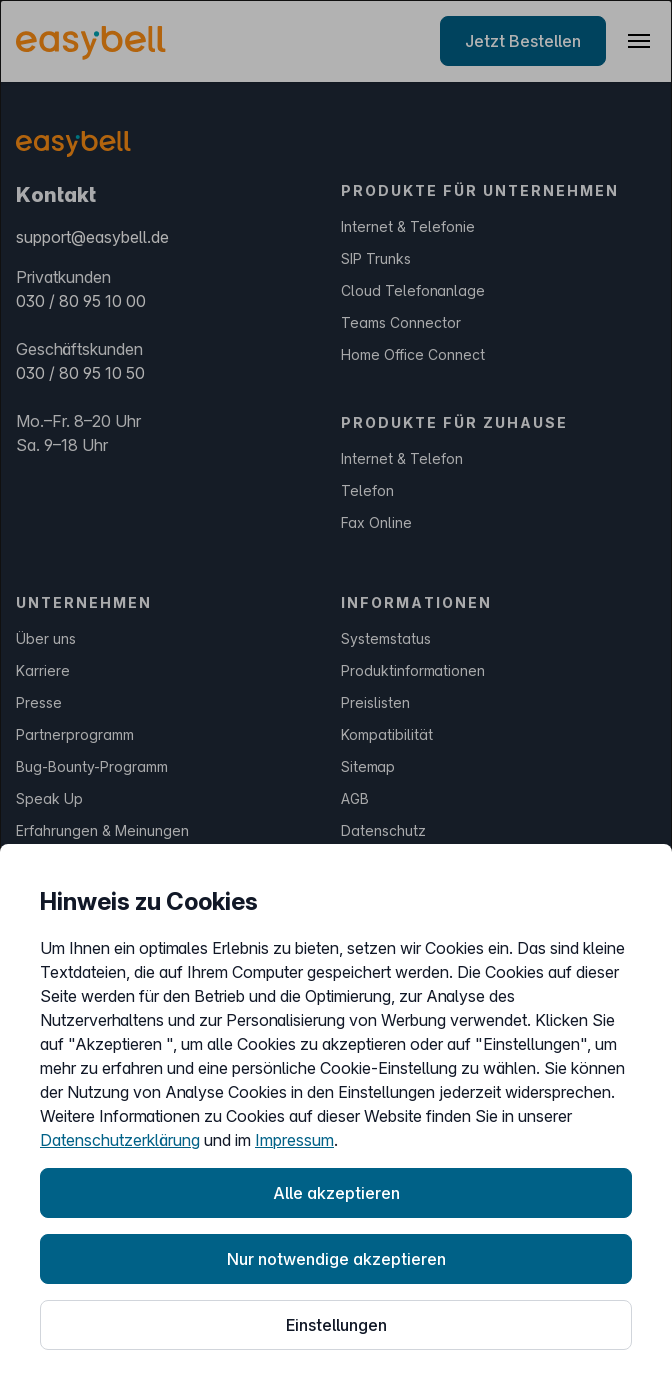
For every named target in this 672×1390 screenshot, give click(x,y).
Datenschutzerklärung (120, 1140)
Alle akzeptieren (336, 1193)
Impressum (294, 1140)
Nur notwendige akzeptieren (336, 1259)
